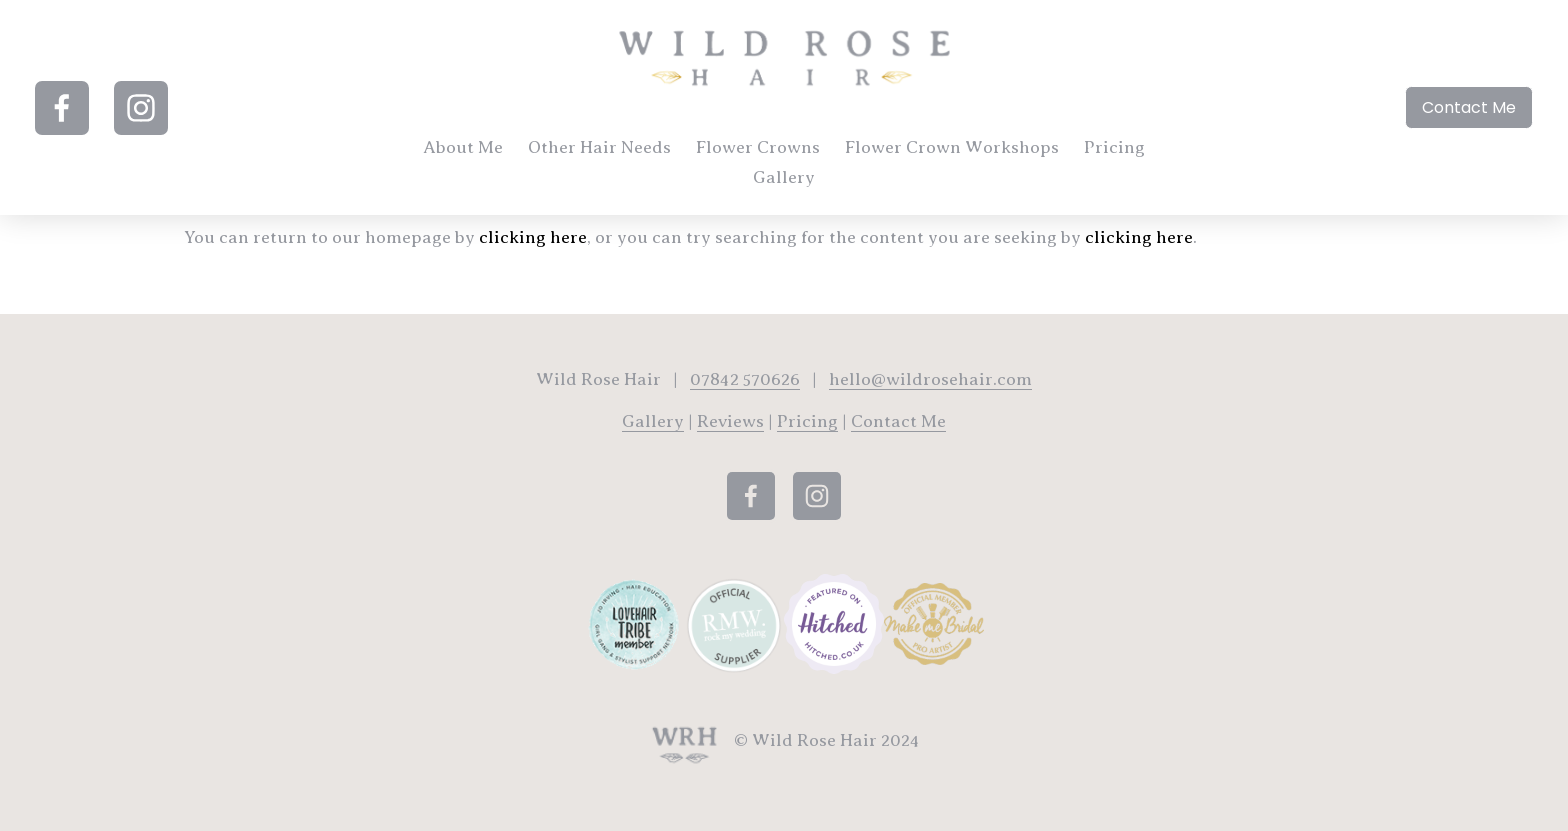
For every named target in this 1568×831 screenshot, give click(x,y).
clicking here (533, 237)
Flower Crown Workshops (995, 155)
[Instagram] (153, 116)
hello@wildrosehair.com (930, 379)
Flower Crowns (801, 155)
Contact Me (1457, 115)
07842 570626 (745, 379)
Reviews (730, 421)
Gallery (827, 185)
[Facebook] (74, 116)
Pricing (740, 185)
